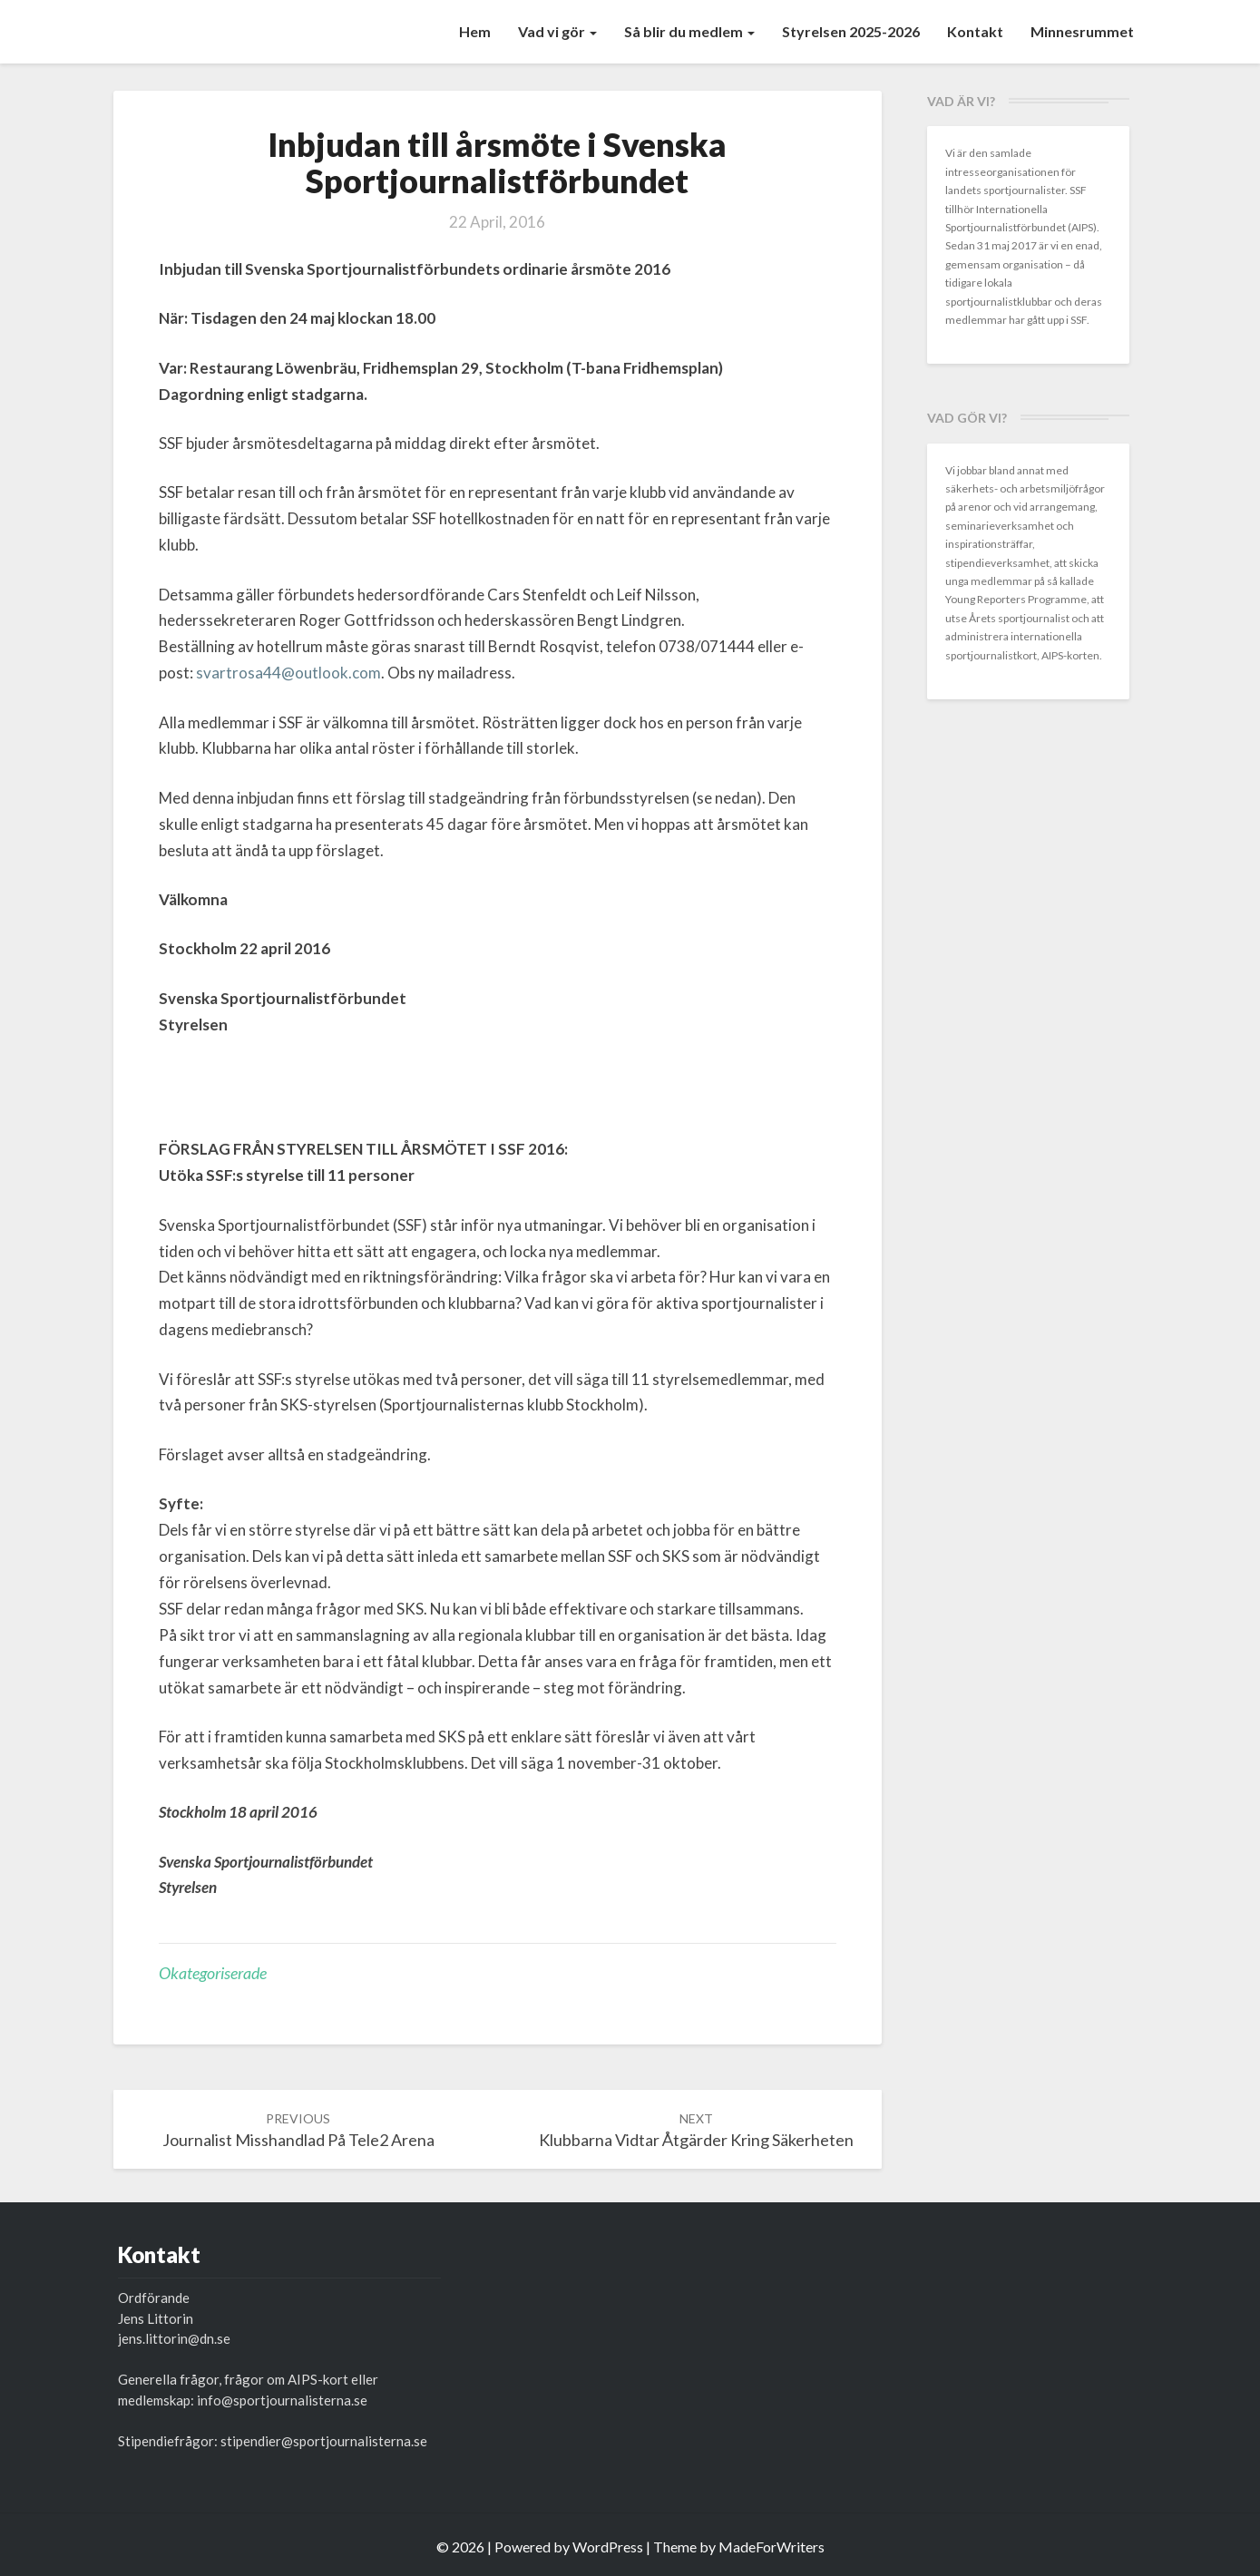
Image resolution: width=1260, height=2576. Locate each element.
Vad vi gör (557, 31)
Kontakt (975, 31)
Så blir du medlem (689, 31)
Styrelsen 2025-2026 (851, 31)
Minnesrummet (1082, 31)
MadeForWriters (771, 2546)
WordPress (607, 2546)
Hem (475, 31)
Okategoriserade (213, 1973)
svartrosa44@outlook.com (288, 672)
